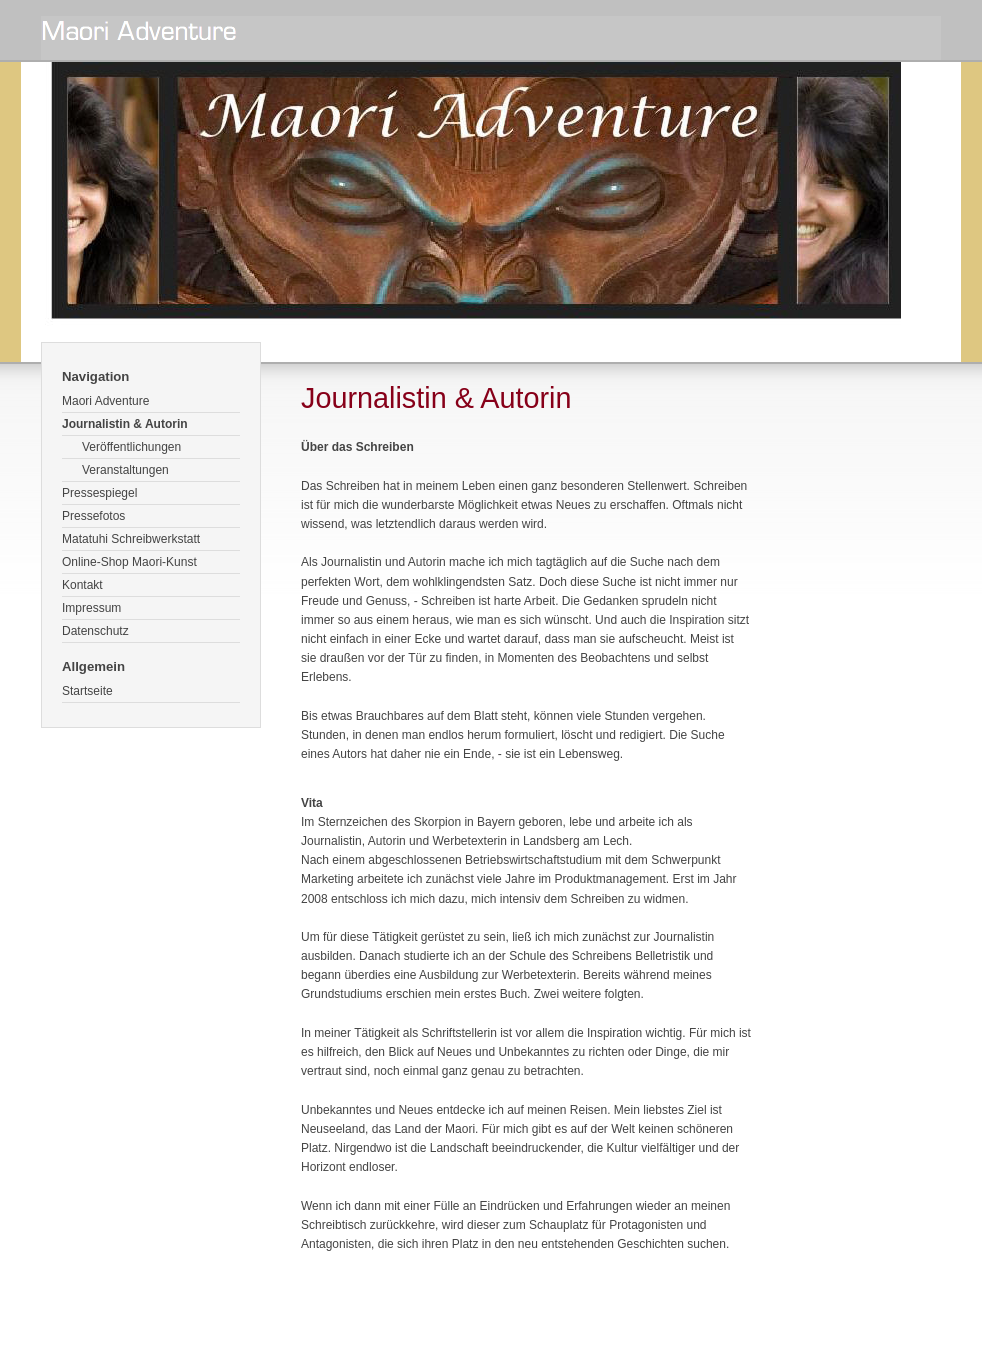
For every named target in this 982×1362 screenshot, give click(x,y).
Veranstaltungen (125, 470)
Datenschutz (95, 631)
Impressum (91, 608)
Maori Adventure (105, 401)
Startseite (87, 691)
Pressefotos (93, 516)
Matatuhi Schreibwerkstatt (131, 539)
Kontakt (82, 585)
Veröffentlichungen (131, 447)
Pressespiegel (99, 493)
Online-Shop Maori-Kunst (129, 562)
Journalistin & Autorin (125, 424)
